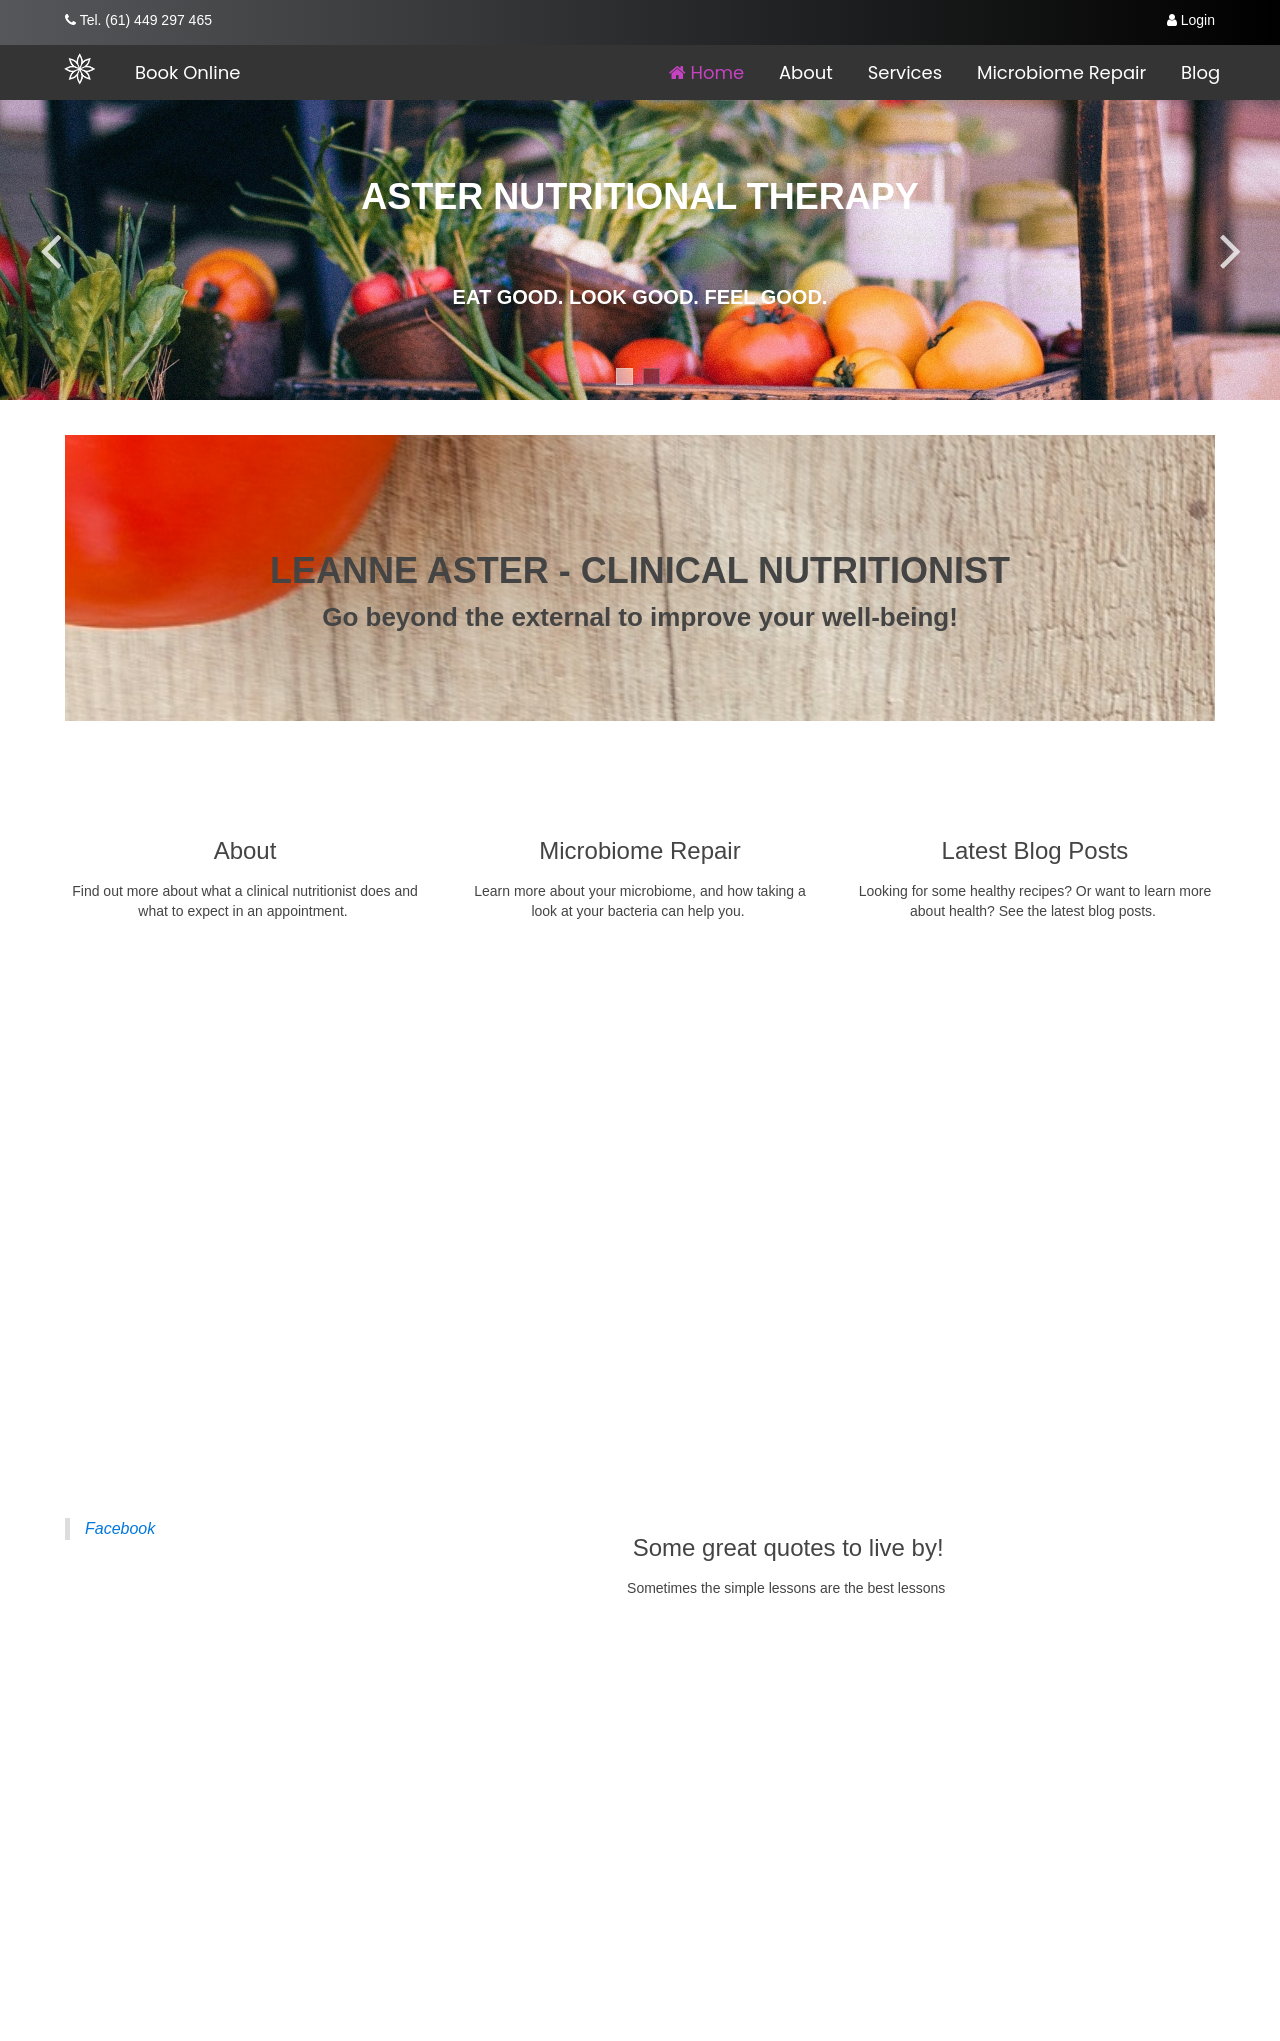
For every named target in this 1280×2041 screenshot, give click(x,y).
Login (1191, 20)
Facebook (120, 1528)
